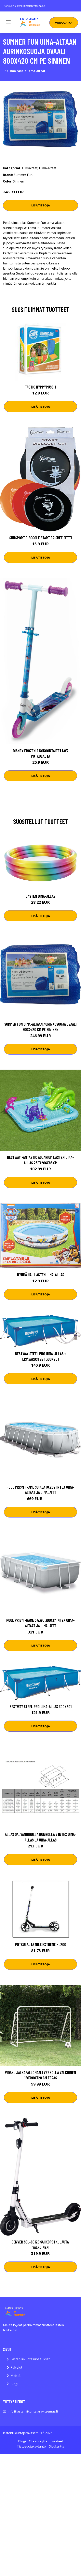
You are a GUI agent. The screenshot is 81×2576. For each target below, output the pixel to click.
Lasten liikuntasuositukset (30, 2359)
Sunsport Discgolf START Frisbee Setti (40, 537)
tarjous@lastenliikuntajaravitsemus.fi (25, 6)
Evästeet (56, 2441)
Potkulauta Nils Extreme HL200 (40, 1944)
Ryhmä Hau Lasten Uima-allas (40, 1274)
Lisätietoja (40, 205)
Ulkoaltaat (15, 71)
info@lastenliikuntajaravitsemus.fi (33, 2411)
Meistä (15, 2376)
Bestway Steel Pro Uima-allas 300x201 (40, 1706)
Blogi (14, 2384)
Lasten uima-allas (40, 896)
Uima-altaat (37, 71)
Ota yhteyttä (38, 2441)
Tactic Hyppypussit (40, 386)
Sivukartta (56, 2446)
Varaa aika (63, 23)
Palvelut (16, 2367)
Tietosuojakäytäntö (31, 2446)
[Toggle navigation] (8, 22)
